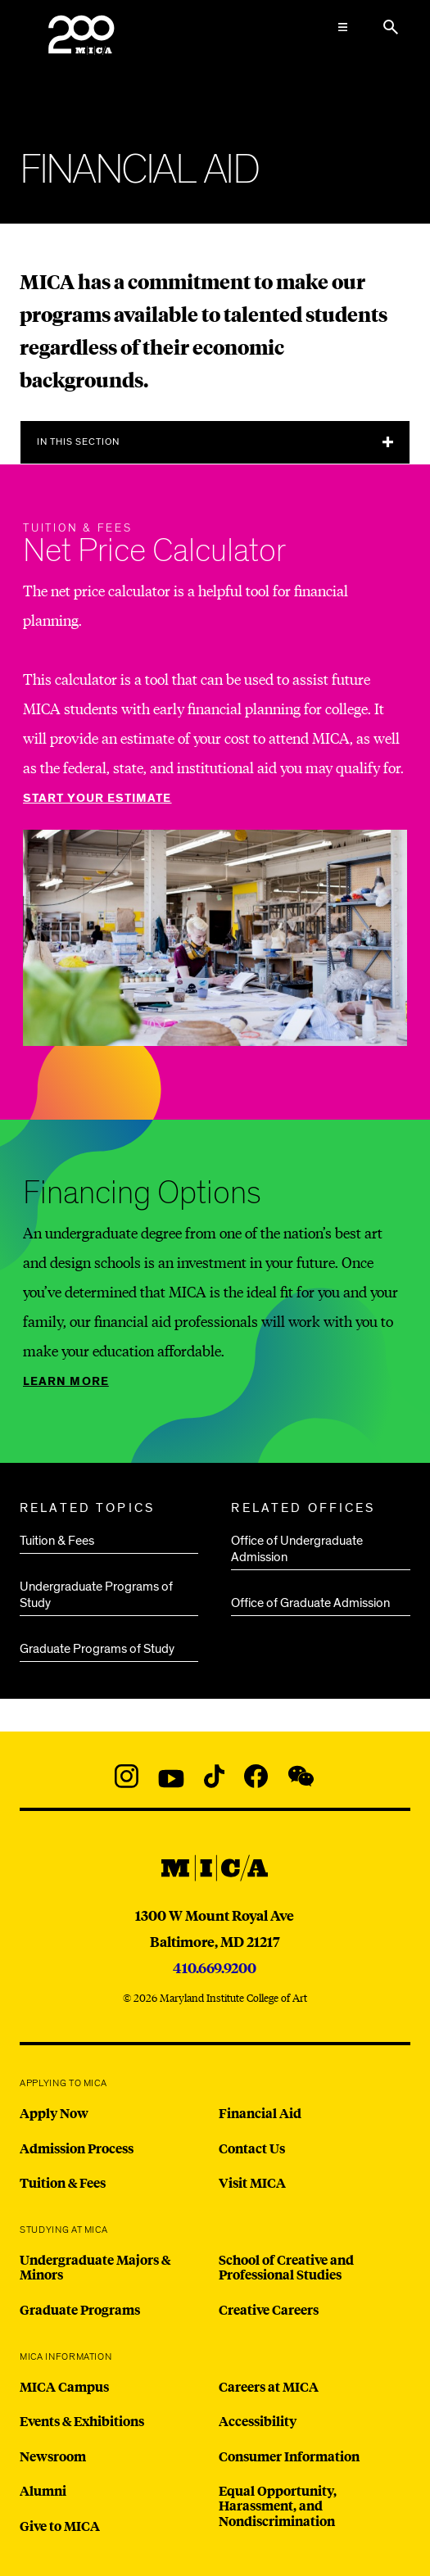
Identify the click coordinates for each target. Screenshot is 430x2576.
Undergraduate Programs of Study (96, 1594)
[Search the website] (390, 27)
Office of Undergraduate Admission (297, 1548)
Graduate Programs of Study (97, 1649)
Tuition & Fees (57, 1540)
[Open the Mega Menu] (343, 27)
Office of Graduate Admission (310, 1603)
